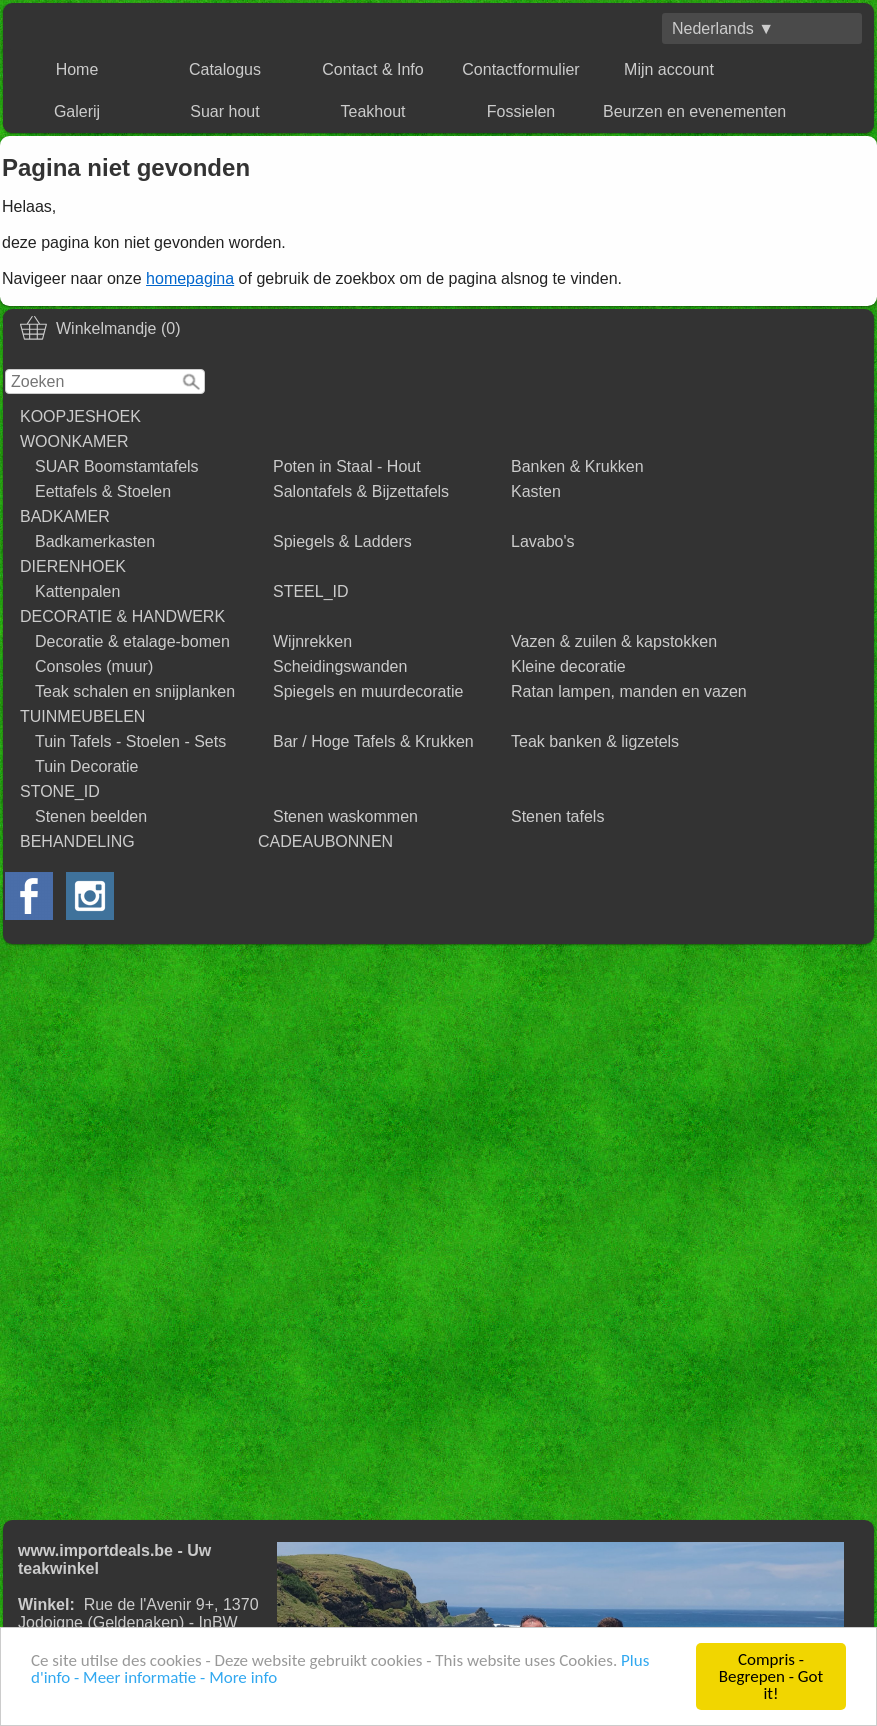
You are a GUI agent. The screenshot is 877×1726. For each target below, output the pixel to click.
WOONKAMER (74, 441)
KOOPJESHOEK (80, 416)
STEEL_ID (311, 591)
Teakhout (373, 111)
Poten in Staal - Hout (347, 466)
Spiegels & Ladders (342, 541)
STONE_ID (60, 791)
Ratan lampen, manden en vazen (629, 691)
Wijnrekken (312, 641)
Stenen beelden (91, 816)
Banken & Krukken (577, 466)
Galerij (77, 111)
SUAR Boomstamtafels (117, 466)
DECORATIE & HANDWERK (122, 616)
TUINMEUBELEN (82, 716)
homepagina (190, 278)
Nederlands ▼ (723, 28)
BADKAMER (65, 516)
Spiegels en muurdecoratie (368, 691)
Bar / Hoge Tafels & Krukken (373, 741)
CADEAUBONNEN (325, 841)
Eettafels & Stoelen (103, 491)
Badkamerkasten (95, 541)
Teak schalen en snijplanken (135, 691)
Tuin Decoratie (86, 766)
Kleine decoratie (568, 666)
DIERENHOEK (73, 566)
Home (77, 69)
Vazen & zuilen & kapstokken (614, 641)
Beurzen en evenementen (694, 111)
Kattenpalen (77, 591)
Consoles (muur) (94, 666)
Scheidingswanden (340, 666)
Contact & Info (372, 69)
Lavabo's (543, 541)
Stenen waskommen (345, 816)
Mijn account (669, 69)
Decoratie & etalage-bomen (132, 641)
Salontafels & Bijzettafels (361, 491)
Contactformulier (520, 69)
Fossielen (521, 111)
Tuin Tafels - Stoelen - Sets (130, 741)
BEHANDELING (77, 841)
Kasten (536, 491)
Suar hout (224, 111)
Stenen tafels (557, 816)
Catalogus (225, 69)
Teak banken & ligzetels (595, 741)
